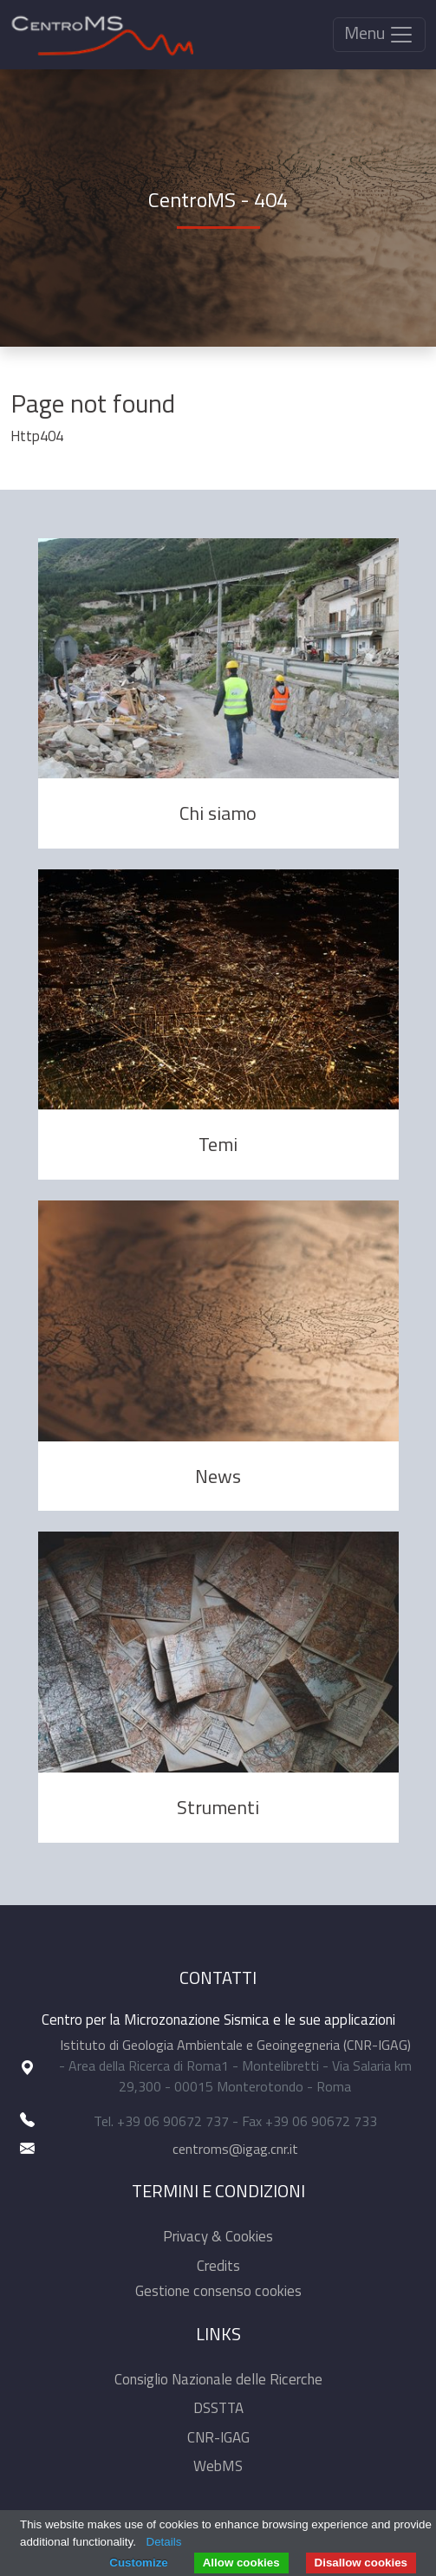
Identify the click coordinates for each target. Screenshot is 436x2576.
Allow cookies (241, 2562)
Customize (138, 2562)
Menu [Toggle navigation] (379, 33)
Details (164, 2541)
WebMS (218, 2466)
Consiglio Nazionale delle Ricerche (218, 2379)
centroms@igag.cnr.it (235, 2148)
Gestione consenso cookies (218, 2291)
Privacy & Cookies (218, 2236)
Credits (218, 2265)
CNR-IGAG (218, 2437)
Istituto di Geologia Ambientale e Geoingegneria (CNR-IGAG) (235, 2044)
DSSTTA (218, 2408)
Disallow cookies (361, 2562)
